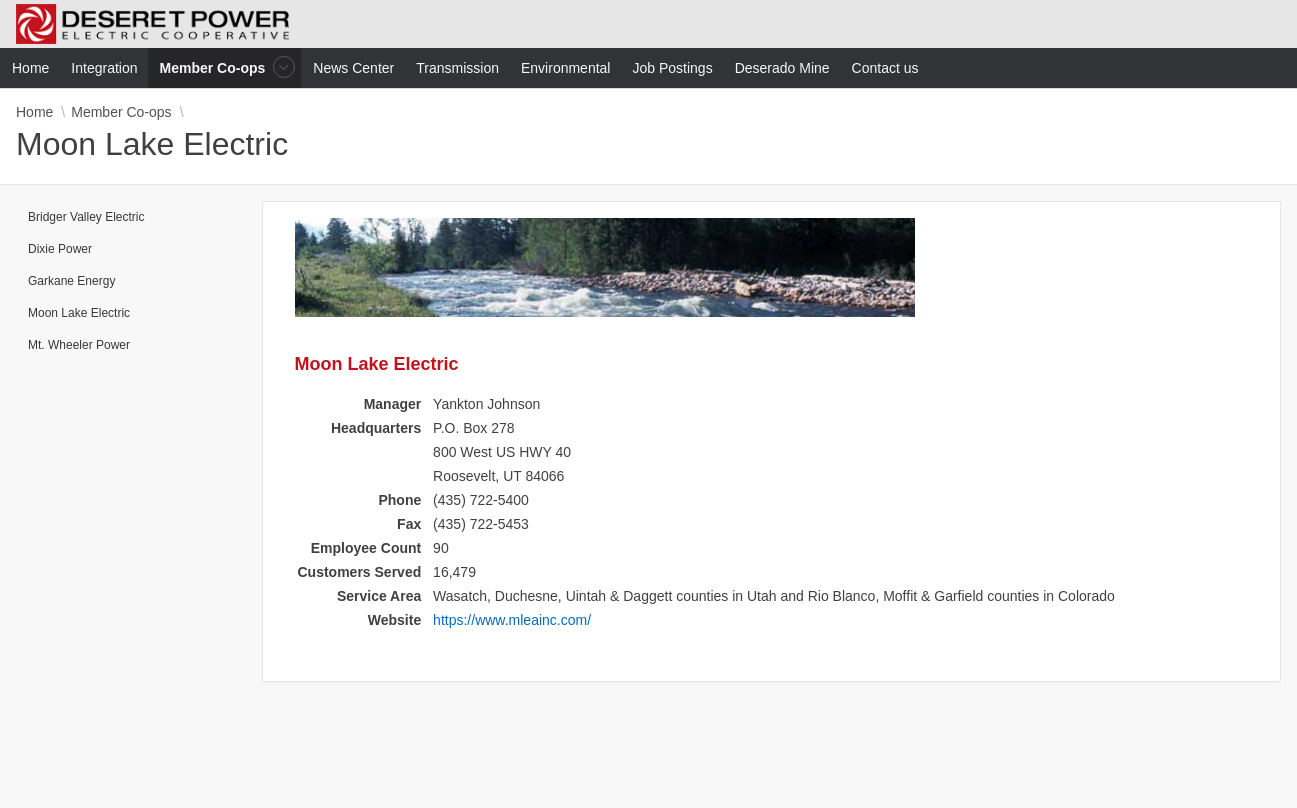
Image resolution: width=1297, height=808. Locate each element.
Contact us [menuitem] (885, 68)
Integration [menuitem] (104, 68)
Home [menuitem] (30, 68)
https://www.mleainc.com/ (512, 620)
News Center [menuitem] (353, 68)
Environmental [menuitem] (566, 68)
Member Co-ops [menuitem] (215, 67)
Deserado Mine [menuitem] (782, 68)
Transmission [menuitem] (457, 68)
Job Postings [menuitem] (672, 68)
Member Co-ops (121, 112)
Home (34, 112)
